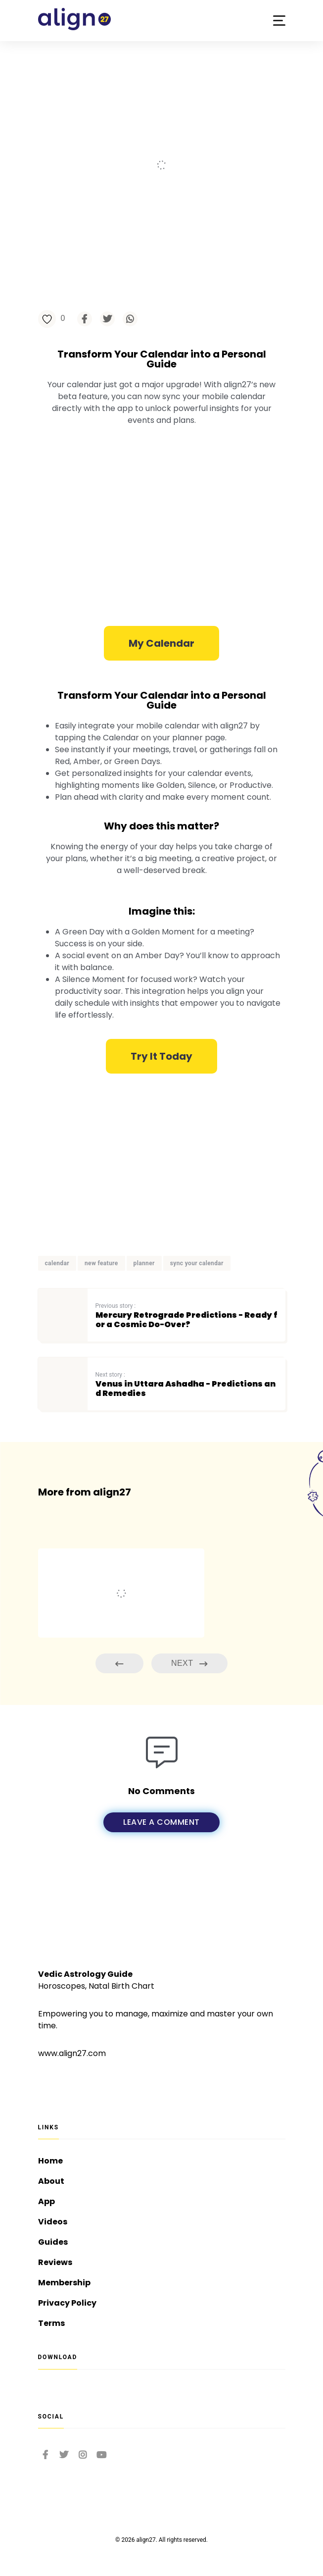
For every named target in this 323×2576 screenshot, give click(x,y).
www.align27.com (72, 2053)
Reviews (55, 2262)
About (51, 2181)
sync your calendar (197, 1263)
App (46, 2201)
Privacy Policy (67, 2303)
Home (50, 2160)
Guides (53, 2242)
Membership (64, 2282)
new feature (101, 1263)
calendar (57, 1263)
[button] (279, 20)
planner (144, 1263)
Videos (52, 2221)
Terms (51, 2323)
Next (189, 1663)
